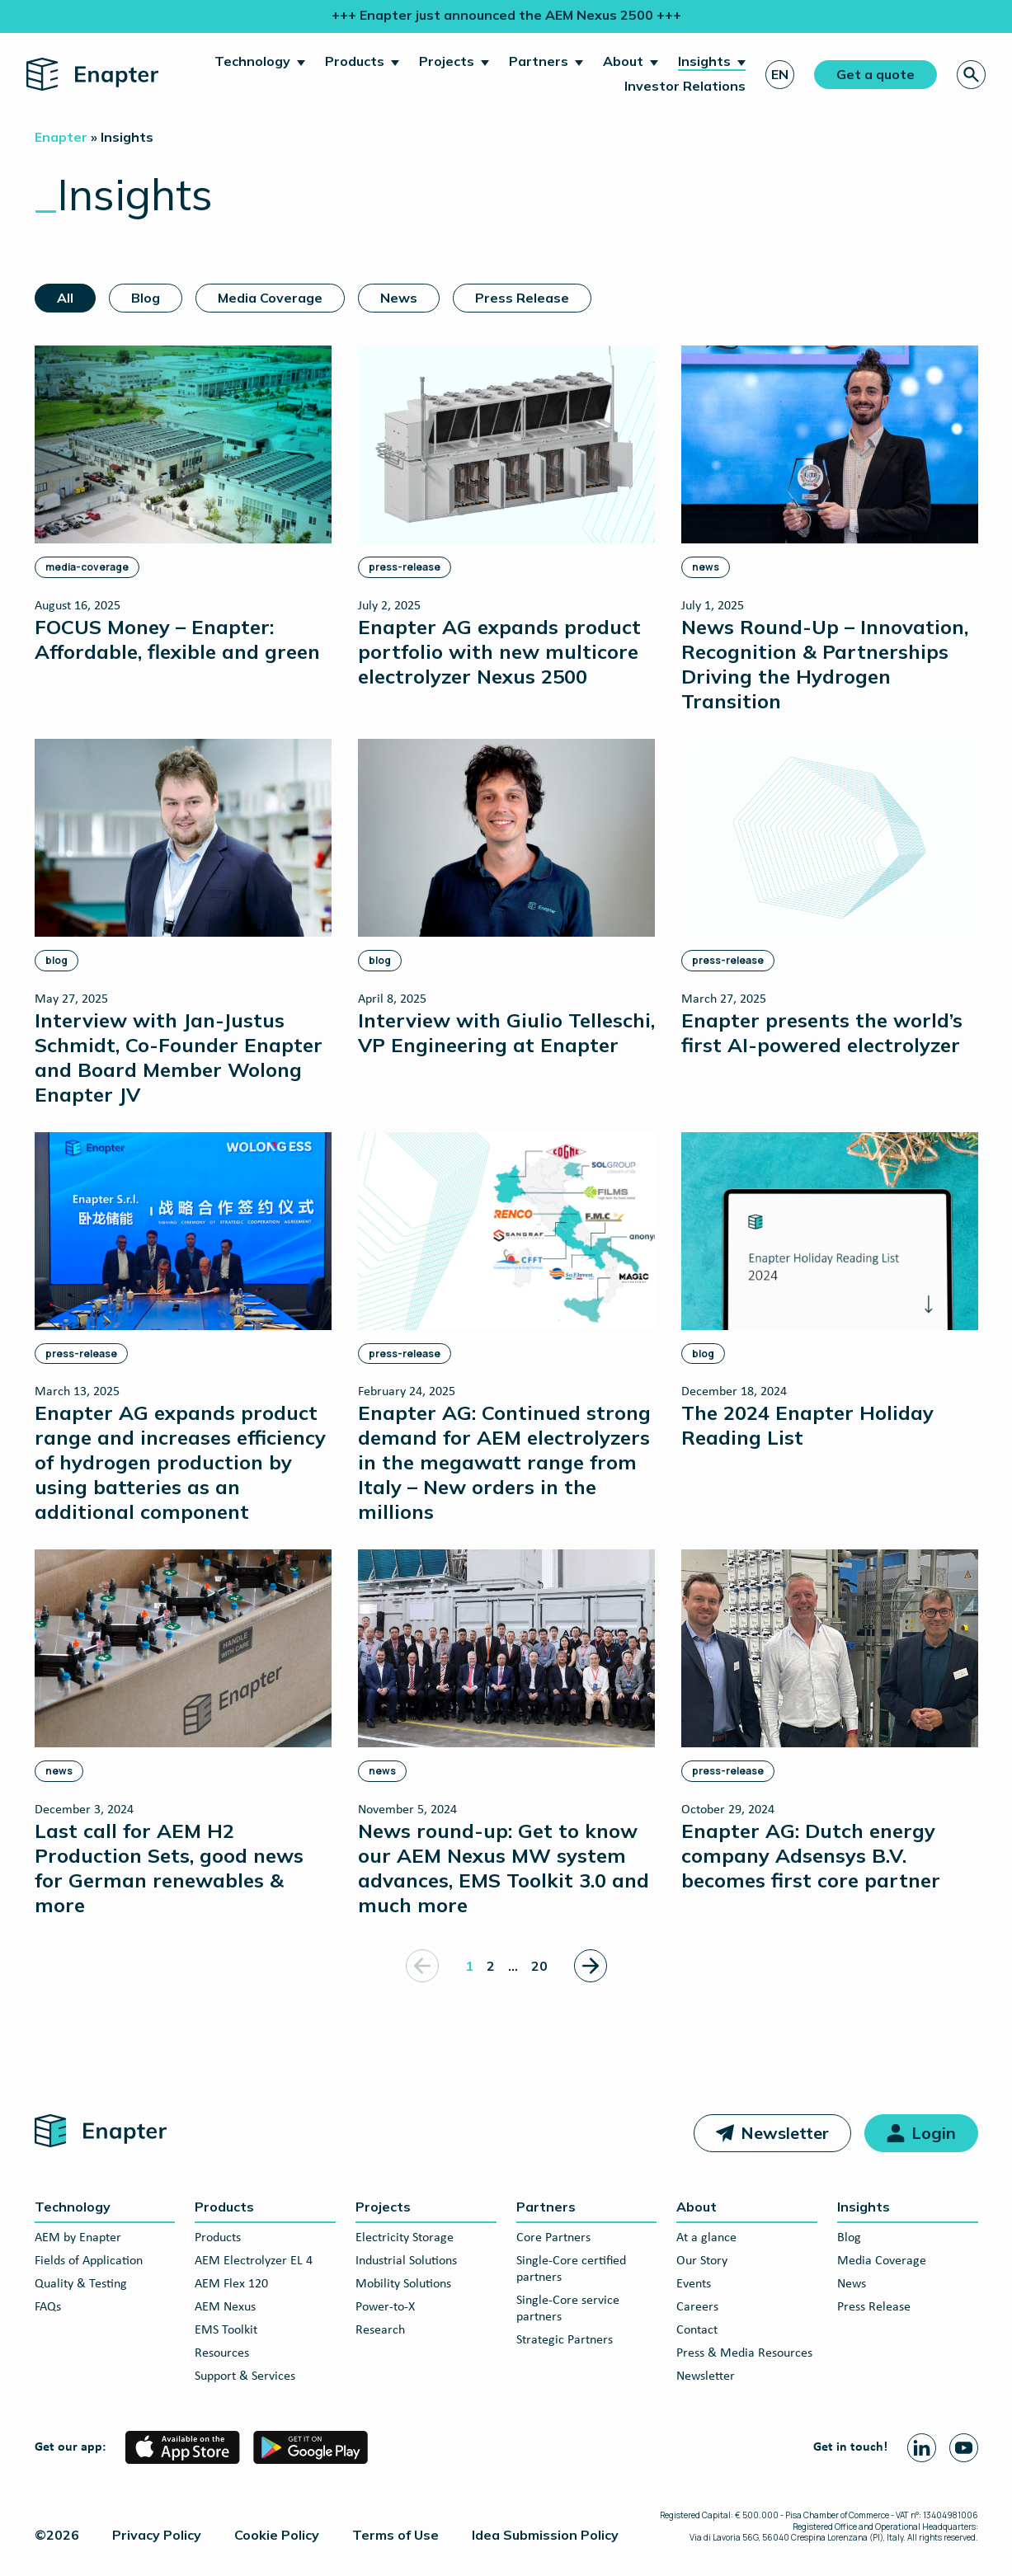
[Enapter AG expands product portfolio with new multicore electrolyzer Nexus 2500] (506, 517)
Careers (697, 2307)
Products (354, 61)
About (623, 61)
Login (933, 2132)
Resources (222, 2353)
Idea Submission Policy (545, 2535)
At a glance (706, 2238)
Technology (252, 61)
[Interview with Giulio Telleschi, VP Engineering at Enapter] (506, 897)
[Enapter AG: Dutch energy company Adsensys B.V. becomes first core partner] (829, 1720)
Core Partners (553, 2238)
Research (380, 2330)
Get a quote (875, 74)
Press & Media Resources (744, 2353)
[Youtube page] (963, 2447)
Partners (538, 61)
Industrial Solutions (406, 2261)
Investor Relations (685, 86)
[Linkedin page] (921, 2447)
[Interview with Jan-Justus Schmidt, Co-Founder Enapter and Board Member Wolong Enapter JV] (183, 922)
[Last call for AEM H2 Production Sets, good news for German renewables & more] (183, 1732)
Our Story (701, 2261)
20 (539, 1966)
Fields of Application (89, 2261)
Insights (704, 61)
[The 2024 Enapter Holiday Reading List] (829, 1291)
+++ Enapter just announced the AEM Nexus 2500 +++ (506, 15)
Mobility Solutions (403, 2284)
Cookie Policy (276, 2535)
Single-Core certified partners (571, 2269)
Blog (145, 297)
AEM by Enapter (78, 2238)
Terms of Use (395, 2535)
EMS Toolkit (226, 2330)
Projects (446, 61)
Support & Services (245, 2376)
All (65, 297)
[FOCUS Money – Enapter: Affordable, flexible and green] (183, 504)
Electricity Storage (404, 2238)
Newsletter (785, 2132)
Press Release (522, 297)
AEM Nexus (225, 2307)
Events (693, 2284)
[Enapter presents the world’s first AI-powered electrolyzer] (829, 897)
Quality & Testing (81, 2284)
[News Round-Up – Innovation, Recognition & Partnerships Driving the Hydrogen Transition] (829, 529)
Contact (697, 2330)
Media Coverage (270, 297)
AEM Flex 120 (231, 2284)
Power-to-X (385, 2307)
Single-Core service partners (567, 2309)
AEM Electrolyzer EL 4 (254, 2261)
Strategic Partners (564, 2340)
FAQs (48, 2307)
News (398, 297)
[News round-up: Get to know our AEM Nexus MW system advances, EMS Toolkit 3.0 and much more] (506, 1732)
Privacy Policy (156, 2535)
